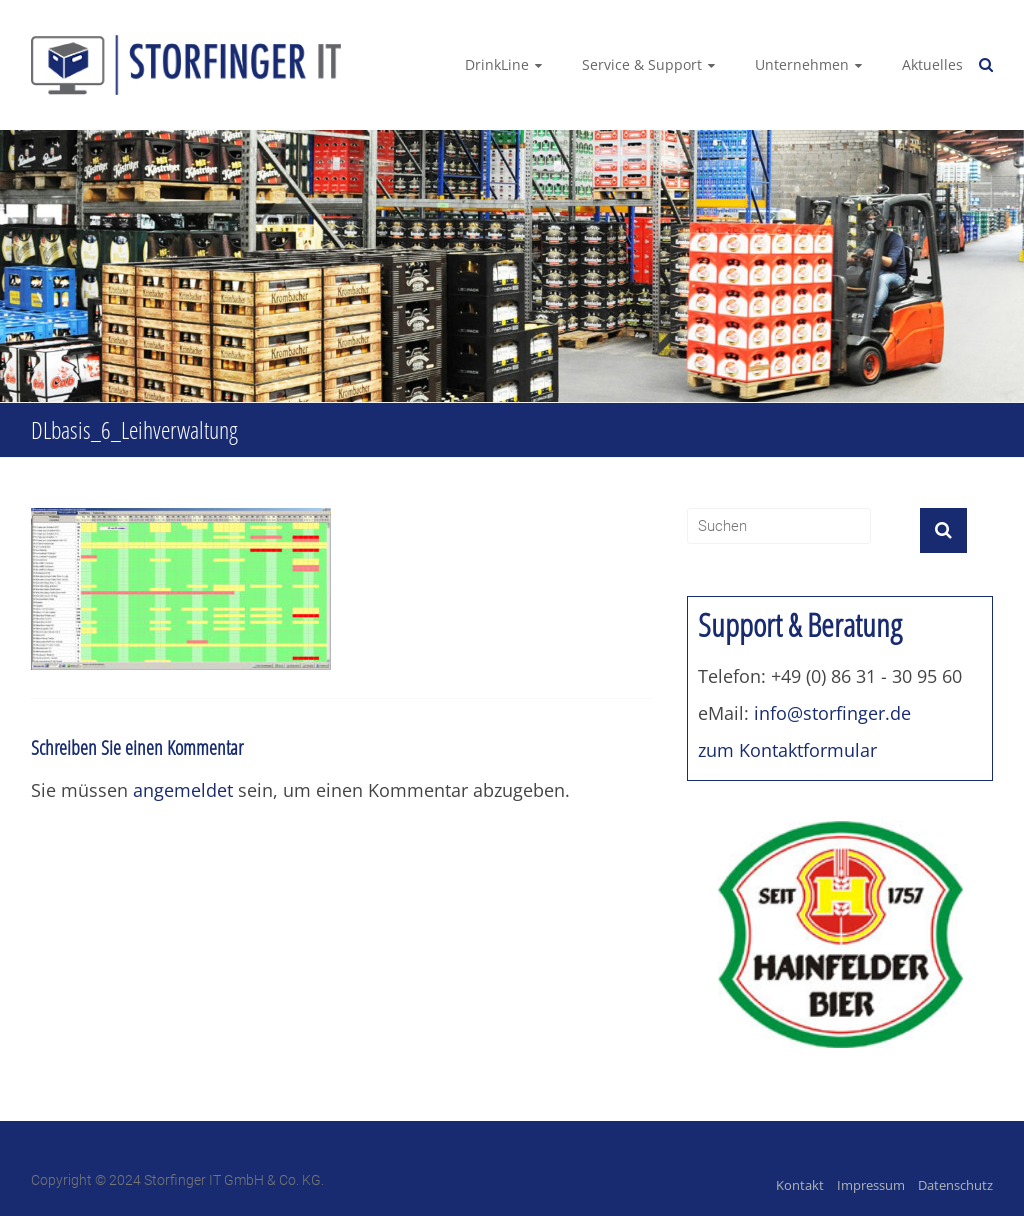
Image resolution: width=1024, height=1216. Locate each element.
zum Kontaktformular (787, 750)
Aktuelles (932, 64)
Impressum (871, 1185)
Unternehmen (802, 64)
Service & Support (642, 64)
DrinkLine (497, 64)
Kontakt (800, 1185)
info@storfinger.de (832, 713)
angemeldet (183, 790)
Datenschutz (955, 1185)
